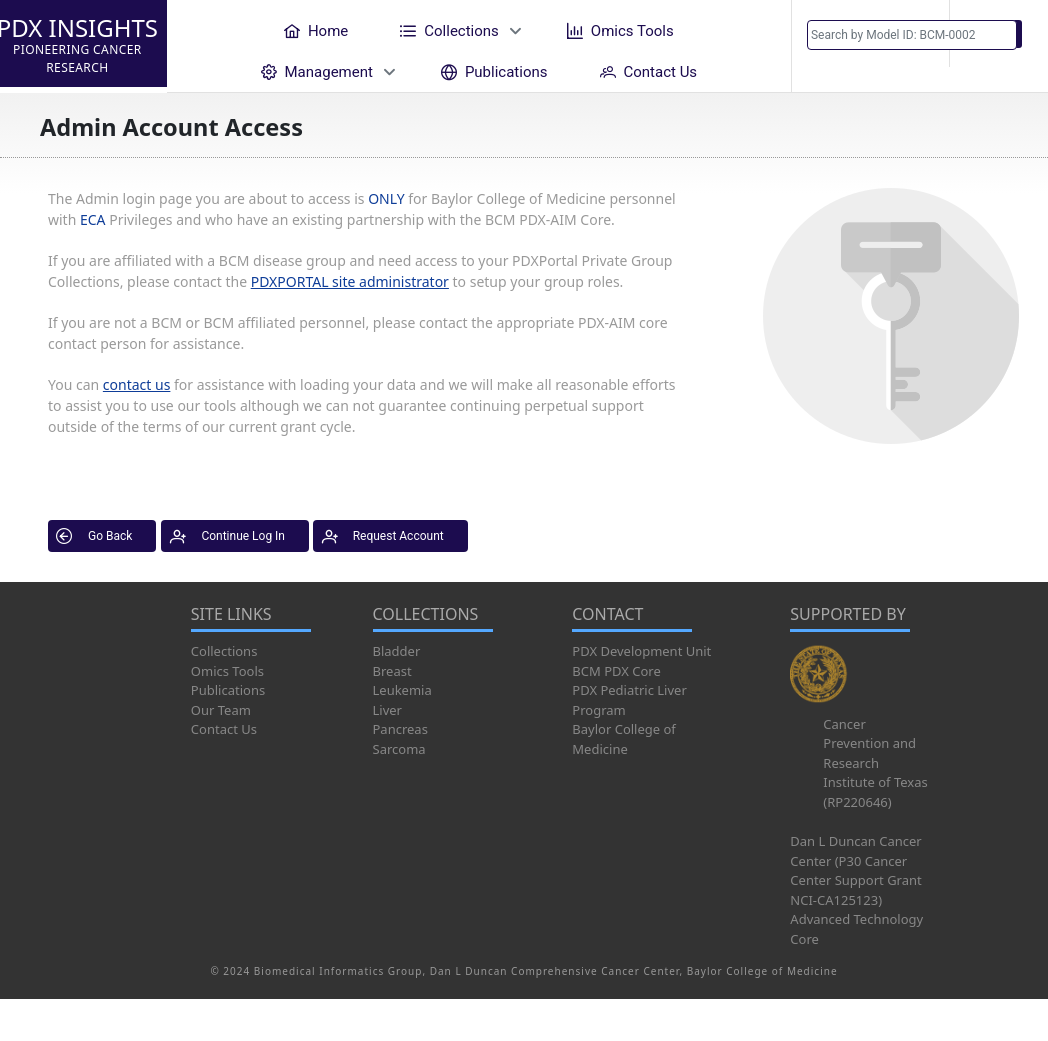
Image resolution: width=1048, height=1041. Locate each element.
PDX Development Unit (641, 651)
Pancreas (400, 729)
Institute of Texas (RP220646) (875, 792)
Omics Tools (227, 671)
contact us (137, 384)
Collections (224, 651)
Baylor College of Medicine (624, 739)
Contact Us (224, 729)
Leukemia (402, 690)
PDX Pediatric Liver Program (629, 700)
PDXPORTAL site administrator (350, 281)
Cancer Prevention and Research (869, 743)
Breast (392, 671)
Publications (228, 690)
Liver (387, 710)
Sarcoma (399, 749)
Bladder (397, 651)
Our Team (221, 710)
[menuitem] (316, 30)
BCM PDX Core (616, 671)
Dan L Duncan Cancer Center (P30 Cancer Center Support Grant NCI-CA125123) (855, 870)
